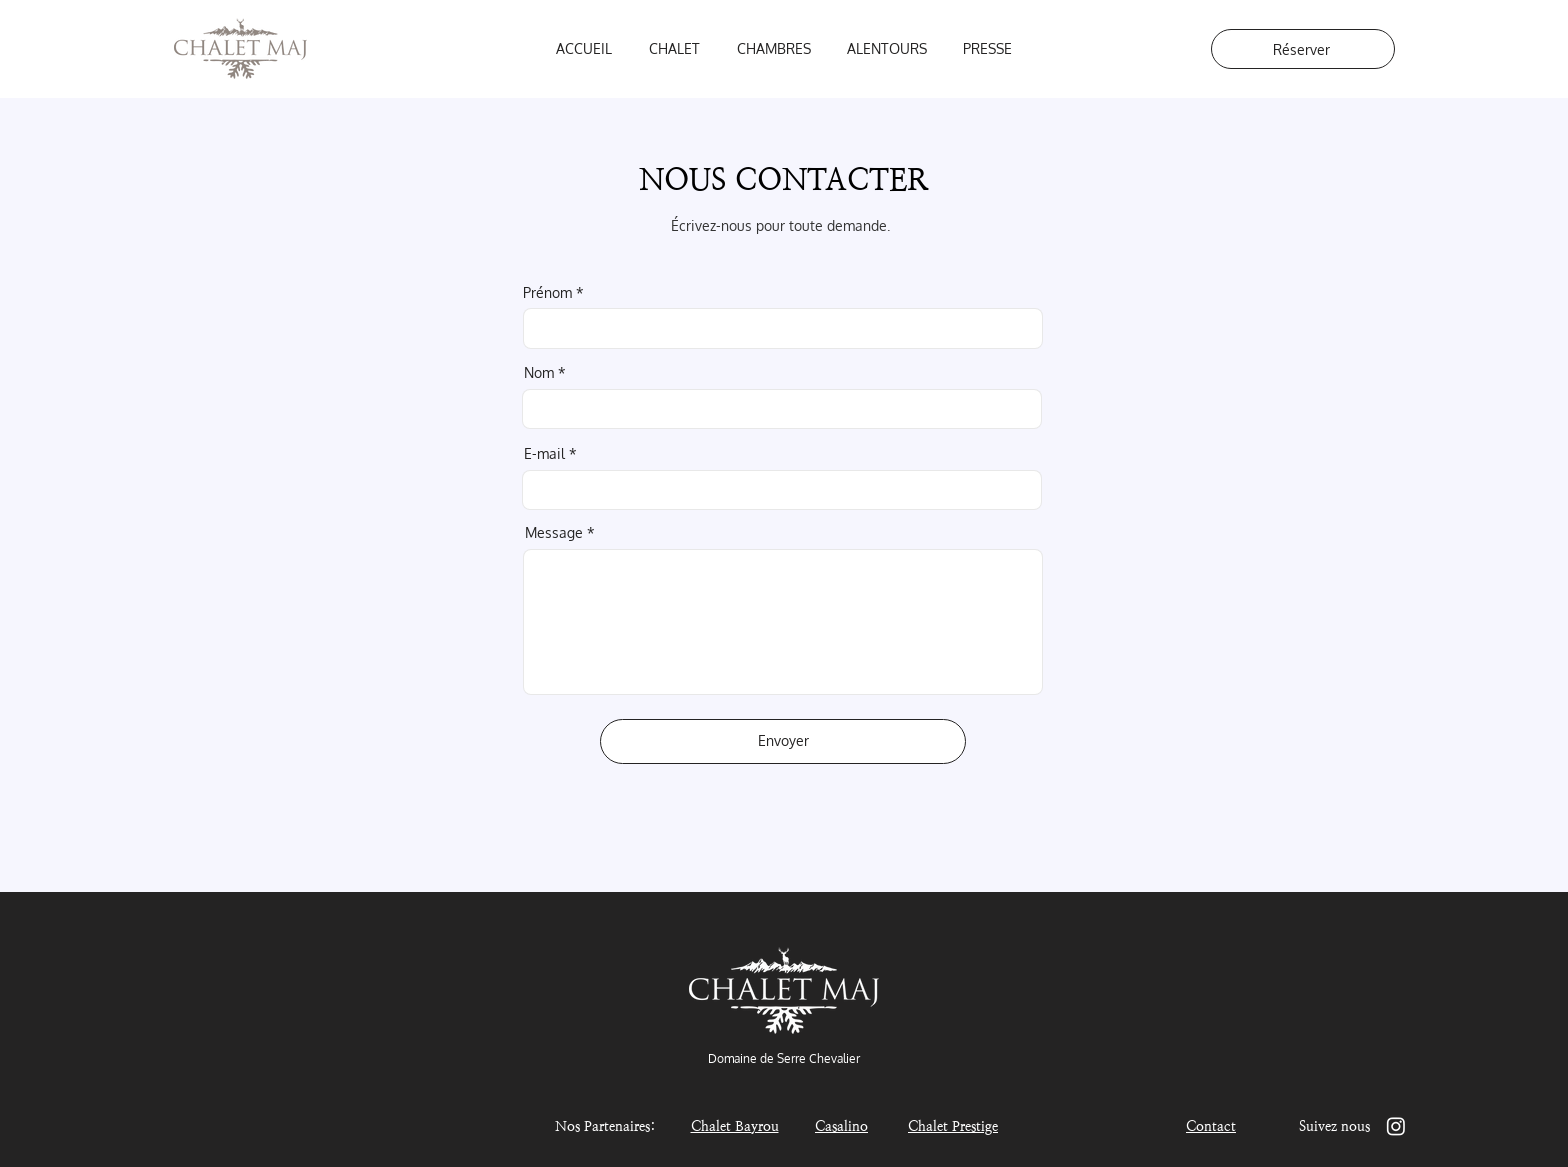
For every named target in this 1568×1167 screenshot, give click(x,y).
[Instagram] (1396, 1126)
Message (554, 533)
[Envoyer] (783, 741)
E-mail (544, 454)
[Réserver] (1303, 49)
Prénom (547, 293)
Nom (539, 373)
